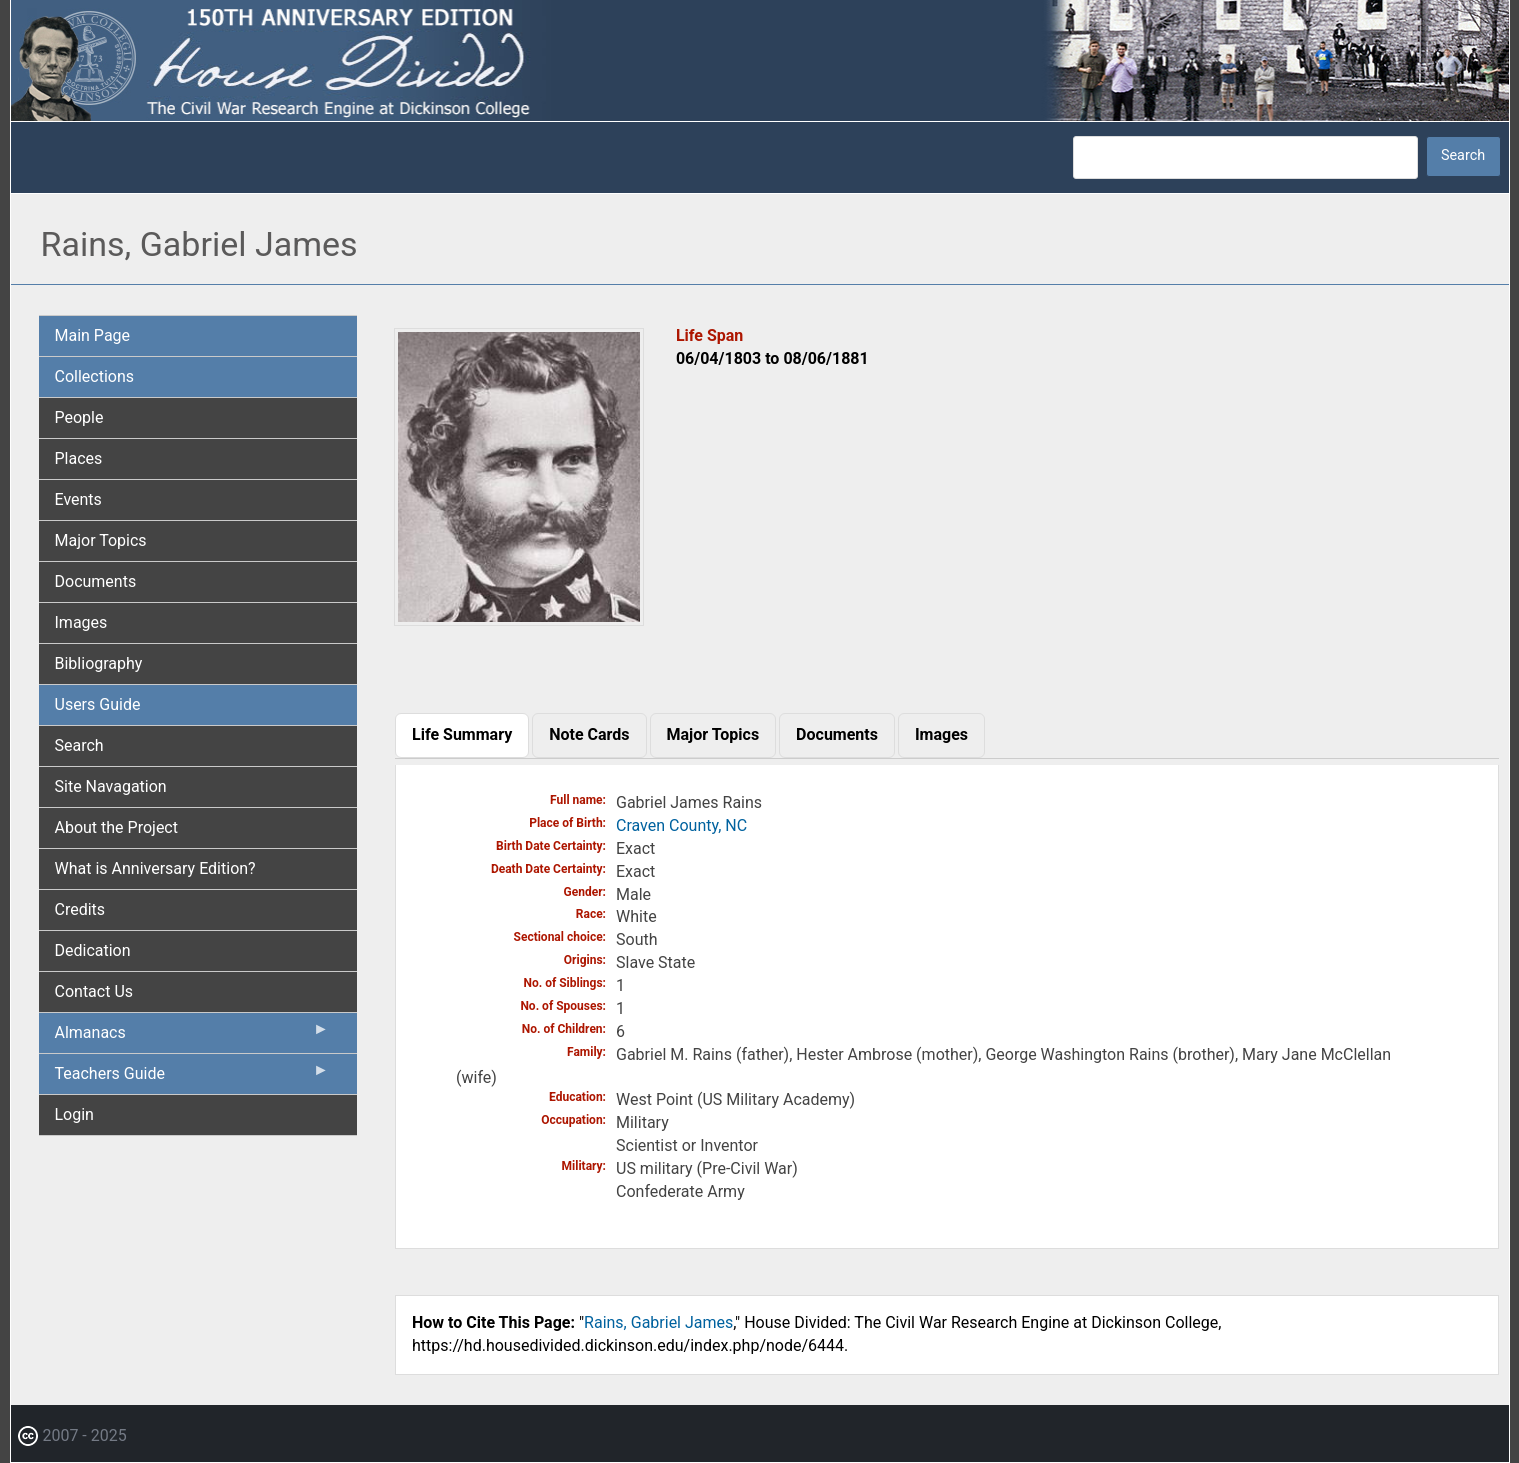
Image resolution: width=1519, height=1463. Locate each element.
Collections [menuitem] (95, 376)
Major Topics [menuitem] (101, 540)
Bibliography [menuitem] (99, 663)
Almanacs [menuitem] (192, 1037)
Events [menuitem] (78, 499)
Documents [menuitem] (96, 581)
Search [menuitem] (79, 745)
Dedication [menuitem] (93, 950)
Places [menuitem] (79, 458)
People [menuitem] (79, 417)
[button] (519, 618)
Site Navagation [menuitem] (111, 786)
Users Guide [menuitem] (98, 704)
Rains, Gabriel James (658, 1322)
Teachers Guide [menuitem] (192, 1078)
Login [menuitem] (74, 1114)
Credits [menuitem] (80, 909)
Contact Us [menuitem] (94, 991)
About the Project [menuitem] (116, 827)
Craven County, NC (681, 825)
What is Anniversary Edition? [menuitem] (155, 868)
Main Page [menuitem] (93, 335)
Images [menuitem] (81, 622)
